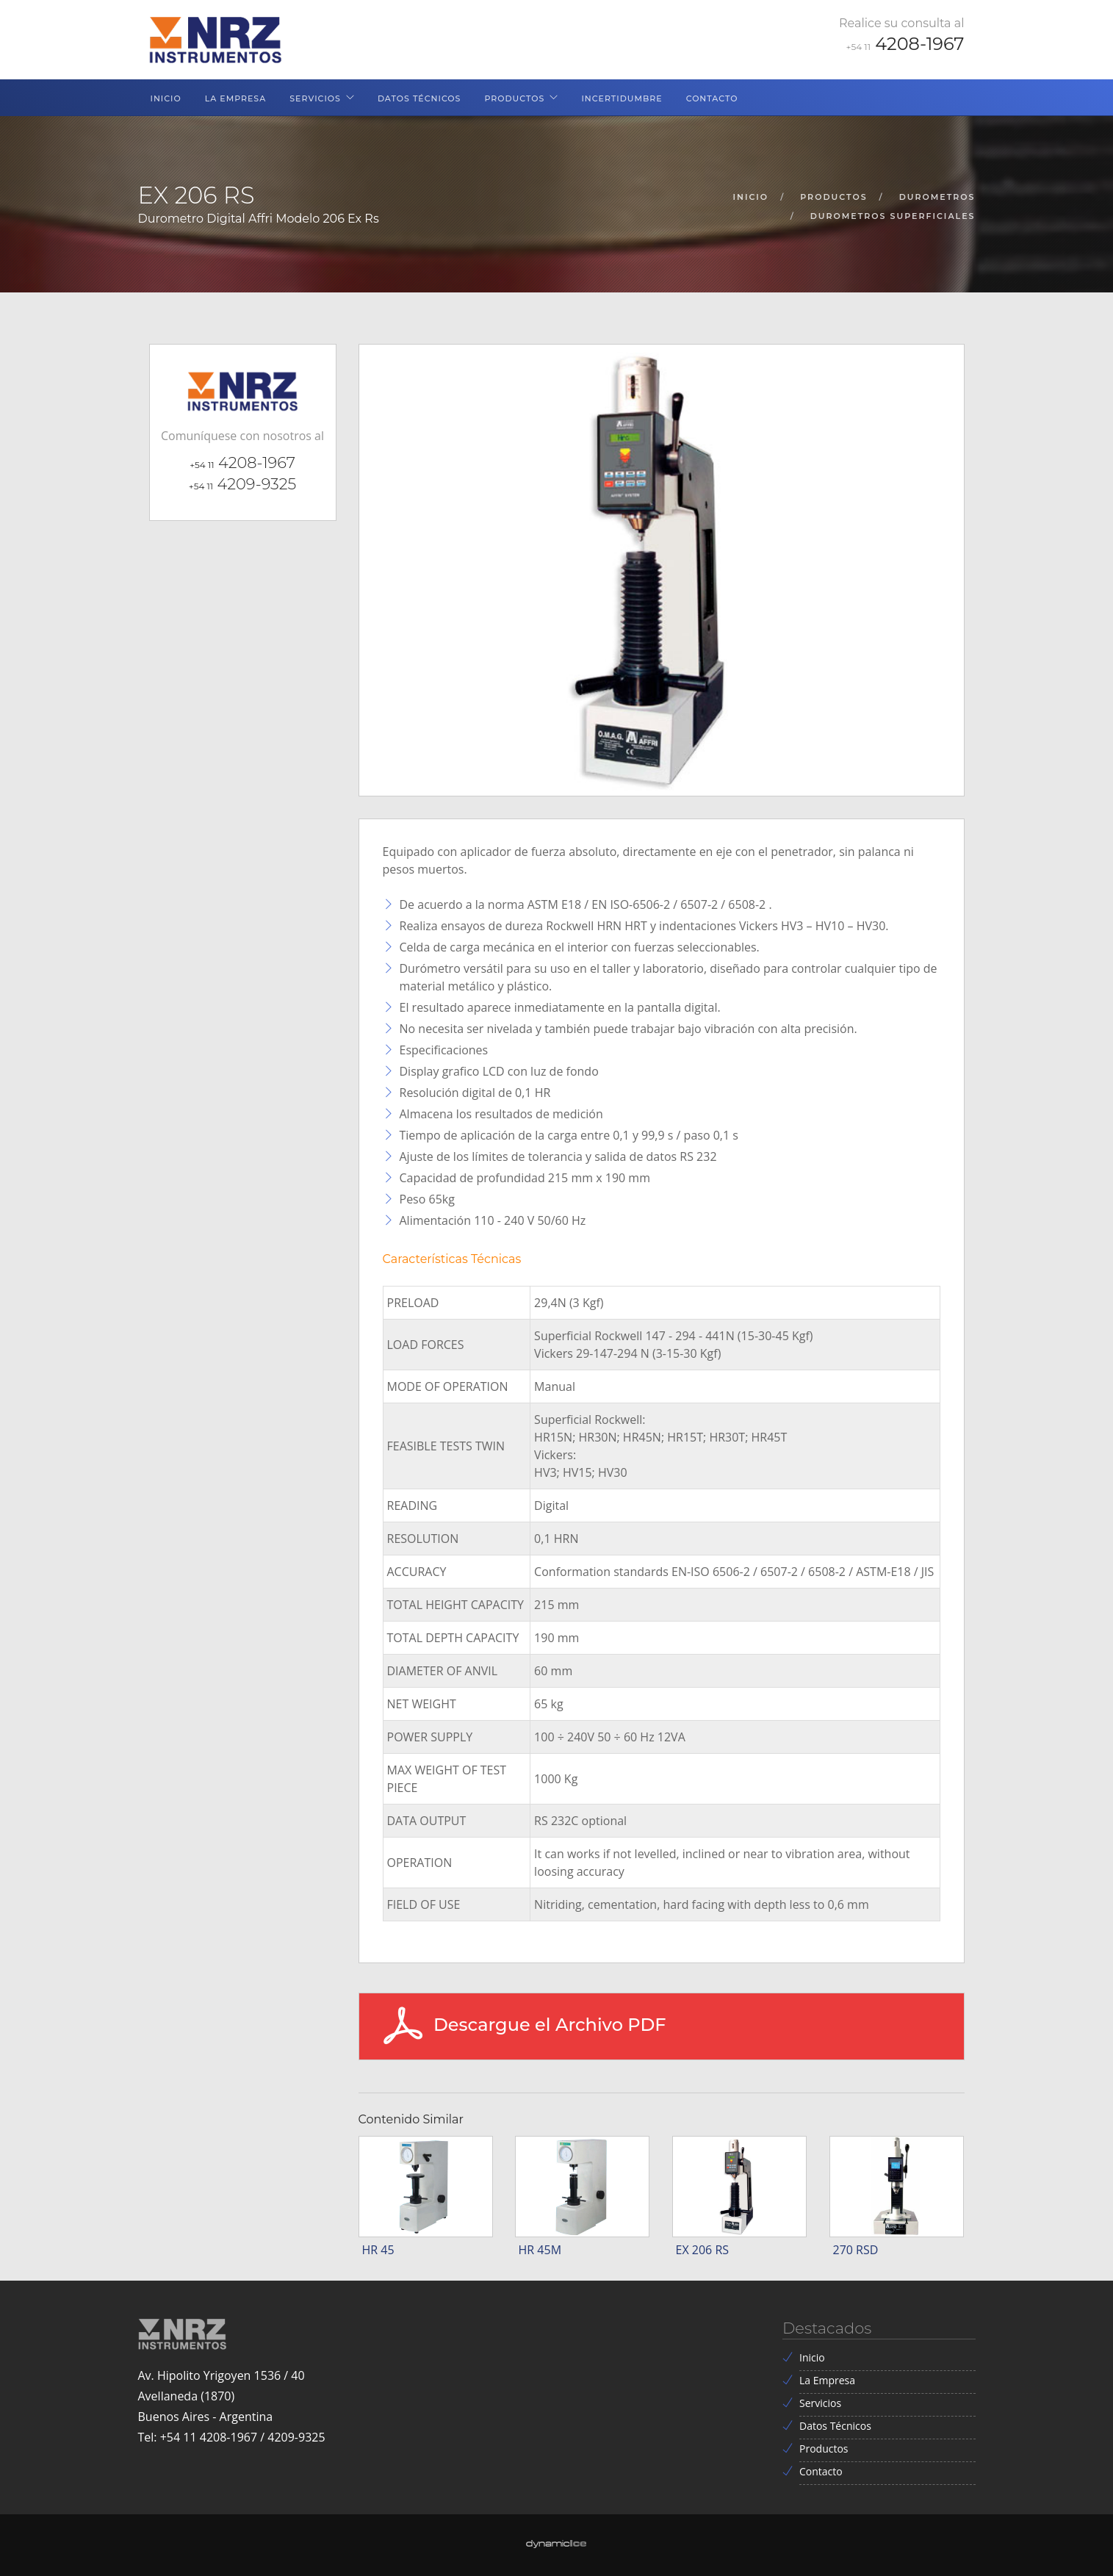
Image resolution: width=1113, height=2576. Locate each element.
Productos (514, 98)
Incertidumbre (621, 98)
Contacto (712, 98)
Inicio (166, 98)
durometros (937, 197)
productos (833, 197)
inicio (751, 197)
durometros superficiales (893, 216)
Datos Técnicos (419, 98)
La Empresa (236, 98)
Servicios (315, 98)
